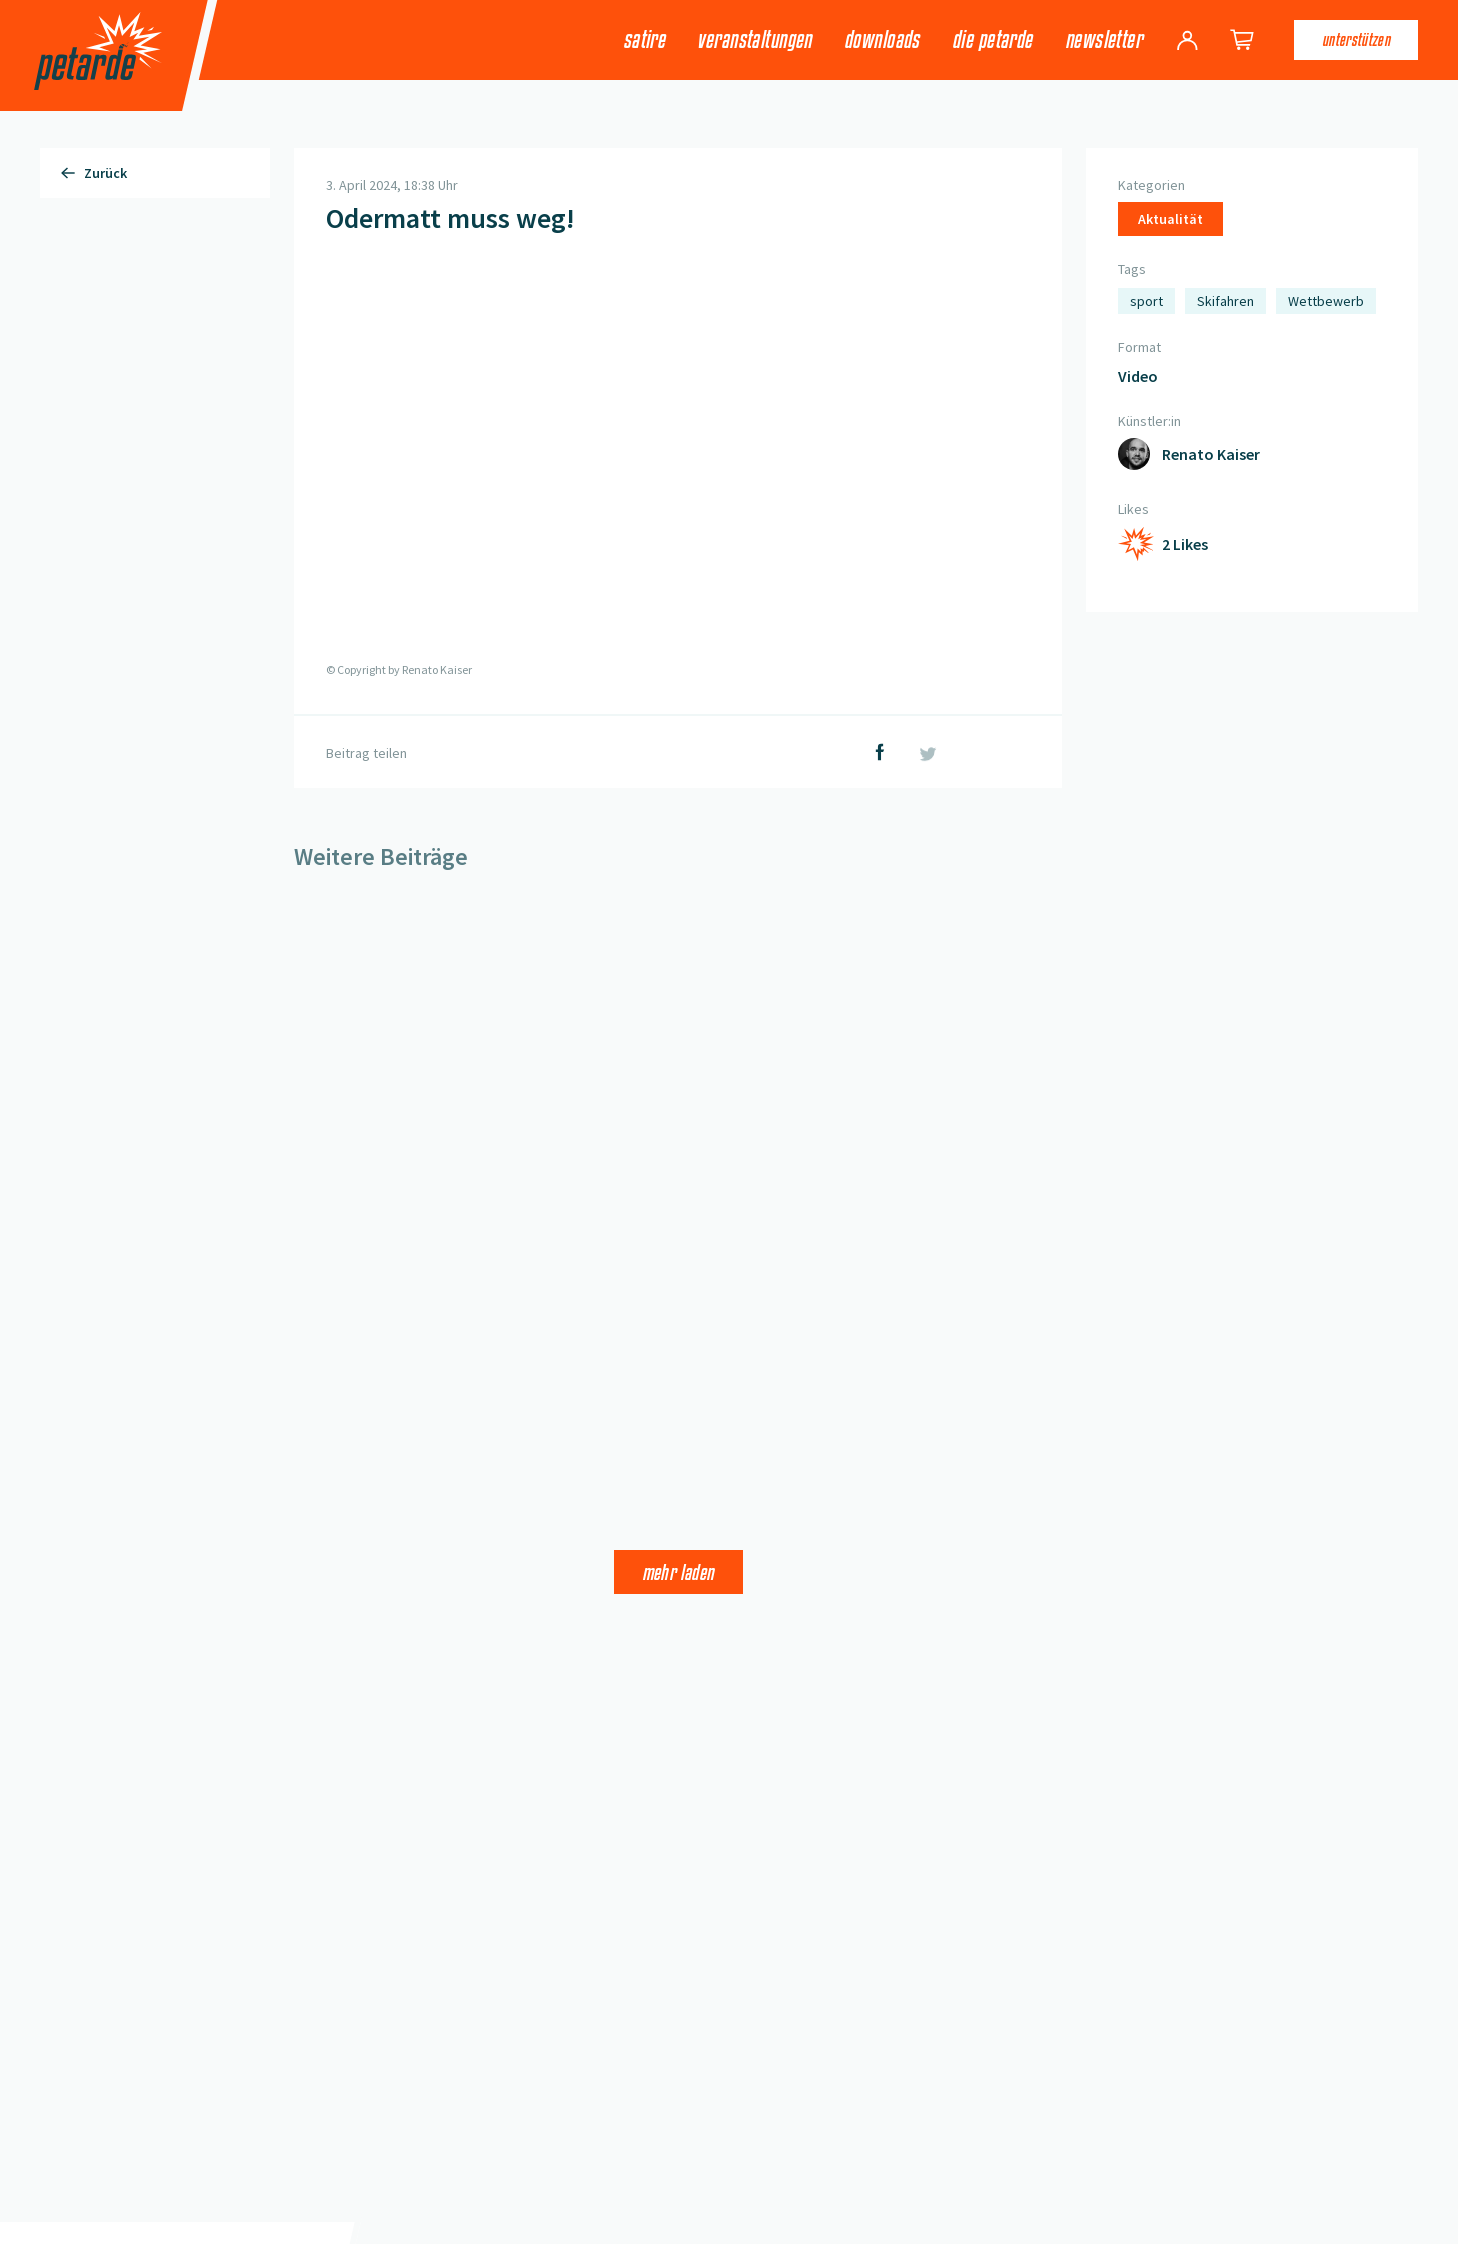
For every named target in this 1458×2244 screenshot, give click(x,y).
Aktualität (1170, 219)
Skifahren (1225, 301)
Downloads (882, 39)
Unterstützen (1356, 39)
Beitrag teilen (366, 753)
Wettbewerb (1326, 301)
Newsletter (1103, 39)
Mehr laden (678, 1572)
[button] (678, 458)
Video (1138, 376)
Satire (644, 39)
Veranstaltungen (754, 39)
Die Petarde (992, 39)
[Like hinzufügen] (1163, 544)
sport (1146, 301)
